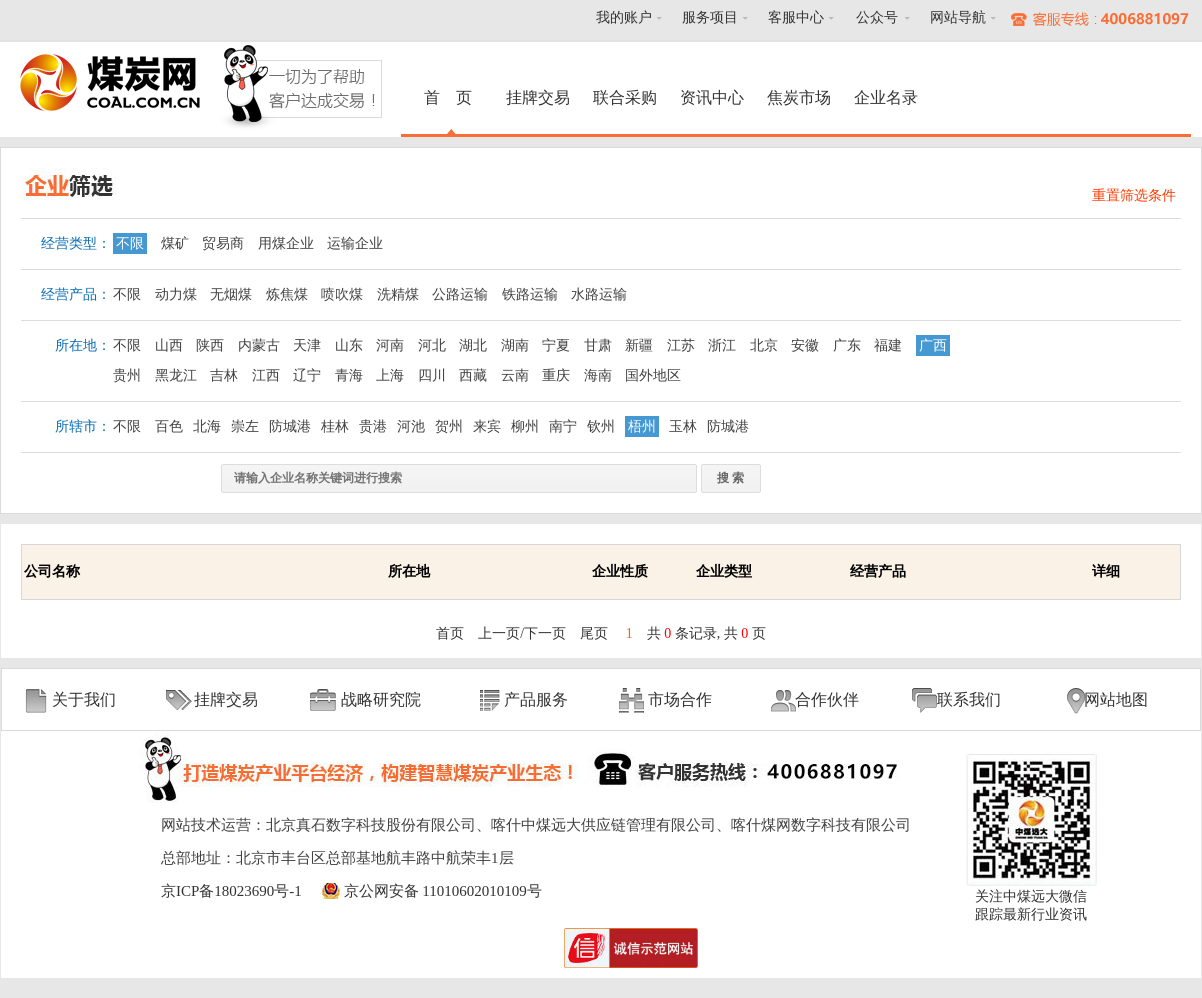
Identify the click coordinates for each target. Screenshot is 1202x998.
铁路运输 (530, 294)
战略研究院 (381, 699)
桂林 (335, 426)
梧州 (642, 426)
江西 (266, 375)
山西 (169, 345)
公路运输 (460, 294)
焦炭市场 (799, 97)
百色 (169, 426)
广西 (933, 345)
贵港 (373, 426)
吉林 (224, 375)
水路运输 (599, 294)
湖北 (473, 345)
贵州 (127, 375)
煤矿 (175, 243)
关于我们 (84, 699)
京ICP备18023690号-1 (231, 891)
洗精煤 (398, 294)
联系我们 (969, 699)
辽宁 (307, 375)
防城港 (290, 426)
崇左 (245, 426)
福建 (888, 345)
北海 (207, 426)
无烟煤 (231, 294)
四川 (432, 375)
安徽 (805, 345)
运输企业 (355, 243)
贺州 (449, 426)
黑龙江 (176, 375)
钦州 (601, 426)
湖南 (515, 345)
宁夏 (556, 345)
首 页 (451, 97)
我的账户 (624, 17)
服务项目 (710, 17)
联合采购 (625, 97)
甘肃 (598, 345)
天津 (307, 345)
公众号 (877, 17)
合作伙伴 (827, 699)
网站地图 (1116, 699)
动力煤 (176, 294)
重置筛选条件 (1134, 195)
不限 (130, 243)
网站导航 (958, 17)
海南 (598, 375)
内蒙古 (259, 345)
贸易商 (223, 243)
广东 (847, 345)
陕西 (210, 345)
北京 (764, 345)
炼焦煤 (287, 294)
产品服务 (536, 699)
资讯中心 (712, 97)
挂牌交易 (538, 97)
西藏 (473, 375)
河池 (411, 426)
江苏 (681, 345)
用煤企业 (286, 243)
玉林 (683, 426)
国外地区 (653, 375)
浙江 (722, 345)
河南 (390, 345)
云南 (515, 375)
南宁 (563, 426)
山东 (349, 345)
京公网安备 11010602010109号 (443, 891)
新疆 (639, 345)
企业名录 (886, 97)
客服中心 (796, 17)
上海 (390, 375)
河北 (432, 345)
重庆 (556, 375)
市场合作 (680, 699)
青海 (349, 375)
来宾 (487, 426)
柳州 (525, 426)
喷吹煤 (342, 294)
